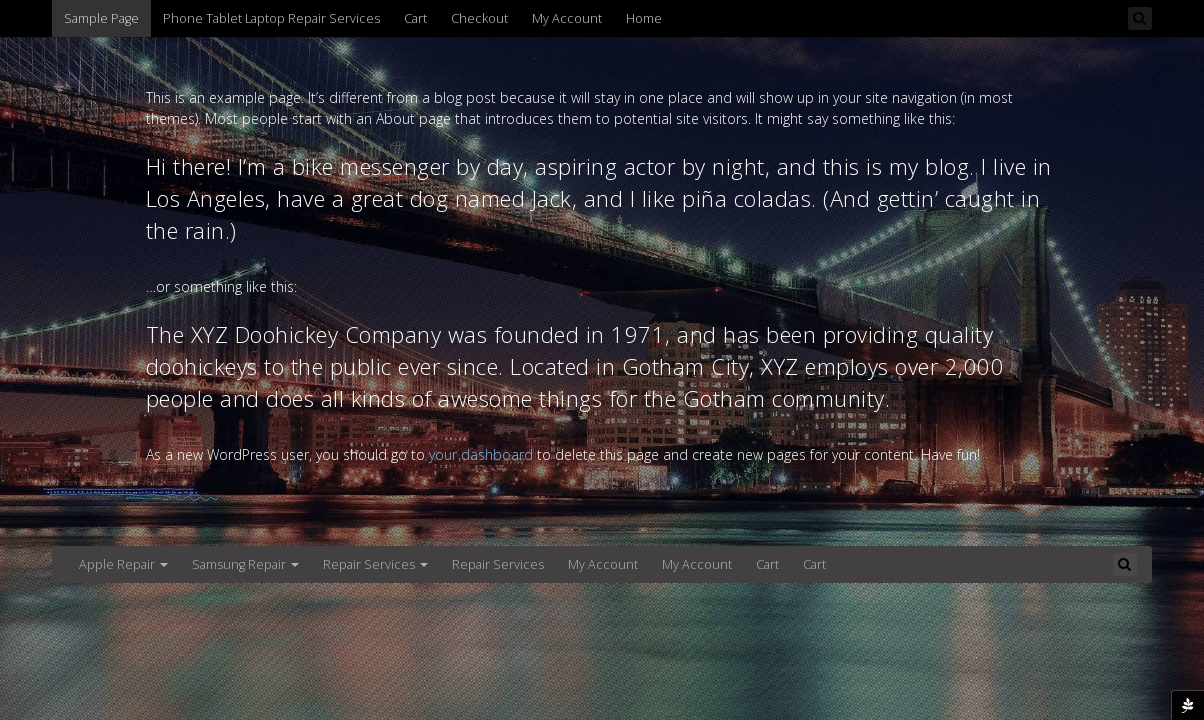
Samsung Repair (245, 564)
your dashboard (481, 454)
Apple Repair (123, 564)
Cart (415, 18)
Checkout (479, 18)
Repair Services (375, 564)
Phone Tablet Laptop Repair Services (271, 18)
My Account (567, 18)
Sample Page (101, 18)
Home (644, 18)
